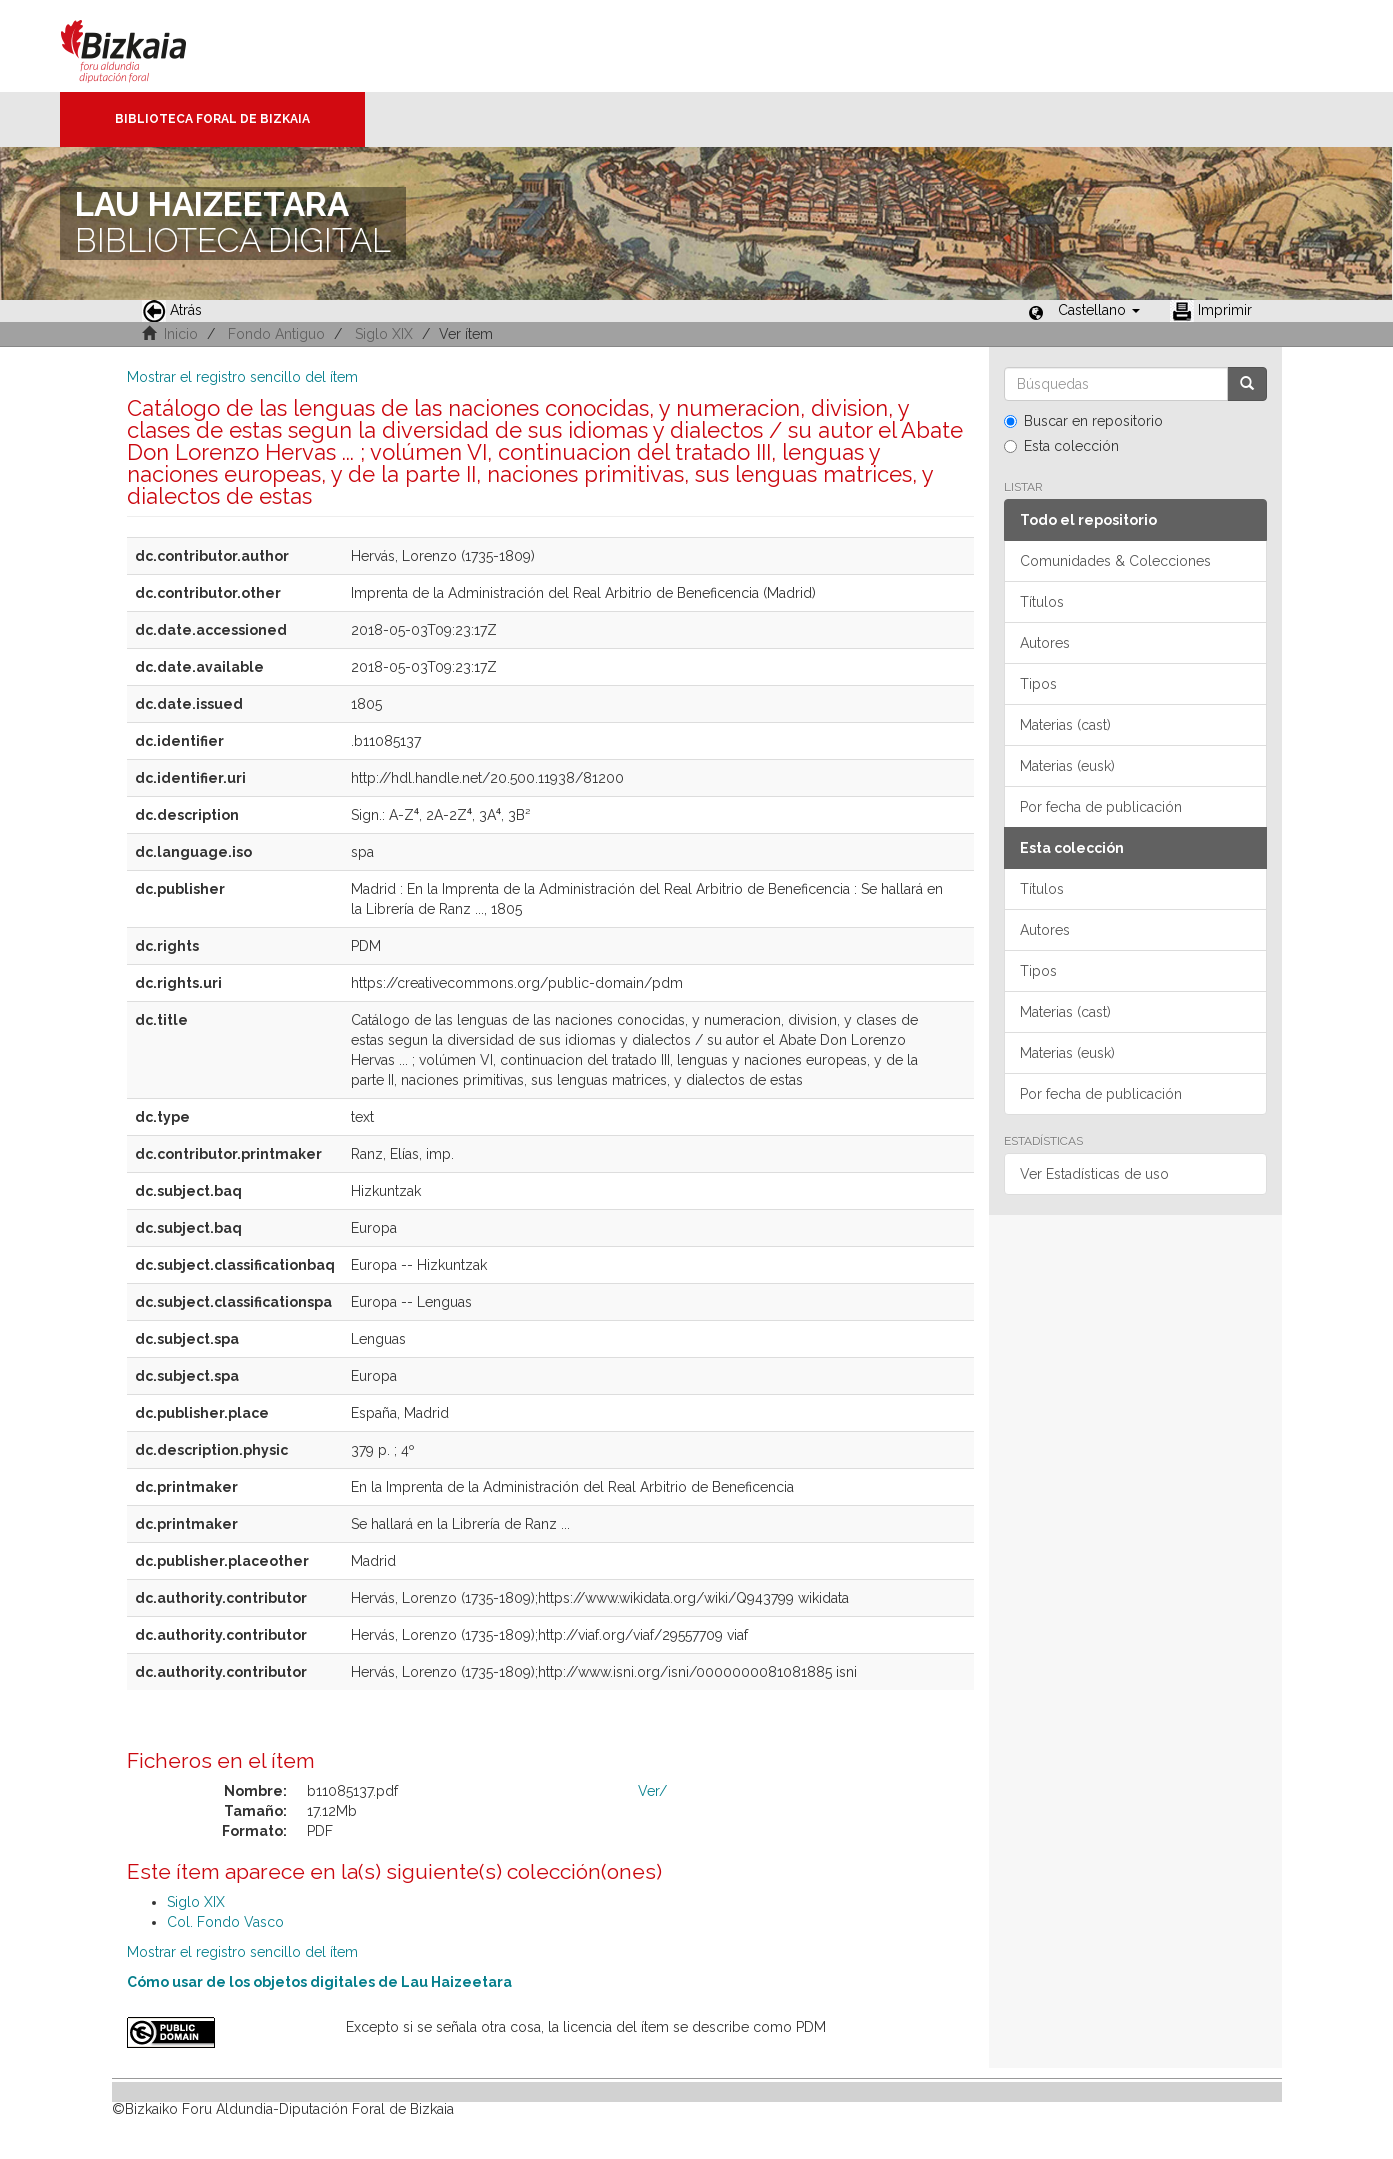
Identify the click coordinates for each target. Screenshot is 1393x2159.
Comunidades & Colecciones (1115, 561)
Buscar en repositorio (1083, 421)
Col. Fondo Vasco (225, 1922)
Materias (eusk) (1067, 766)
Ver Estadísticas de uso (1094, 1174)
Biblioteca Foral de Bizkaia (212, 119)
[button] (1099, 310)
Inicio (181, 334)
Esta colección (1061, 446)
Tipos (1038, 684)
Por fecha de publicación (1101, 807)
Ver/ (652, 1791)
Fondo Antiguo (276, 334)
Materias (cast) (1065, 725)
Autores (1045, 643)
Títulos (1042, 602)
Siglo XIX (384, 334)
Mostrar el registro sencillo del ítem (242, 377)
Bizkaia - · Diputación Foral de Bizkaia (144, 46)
